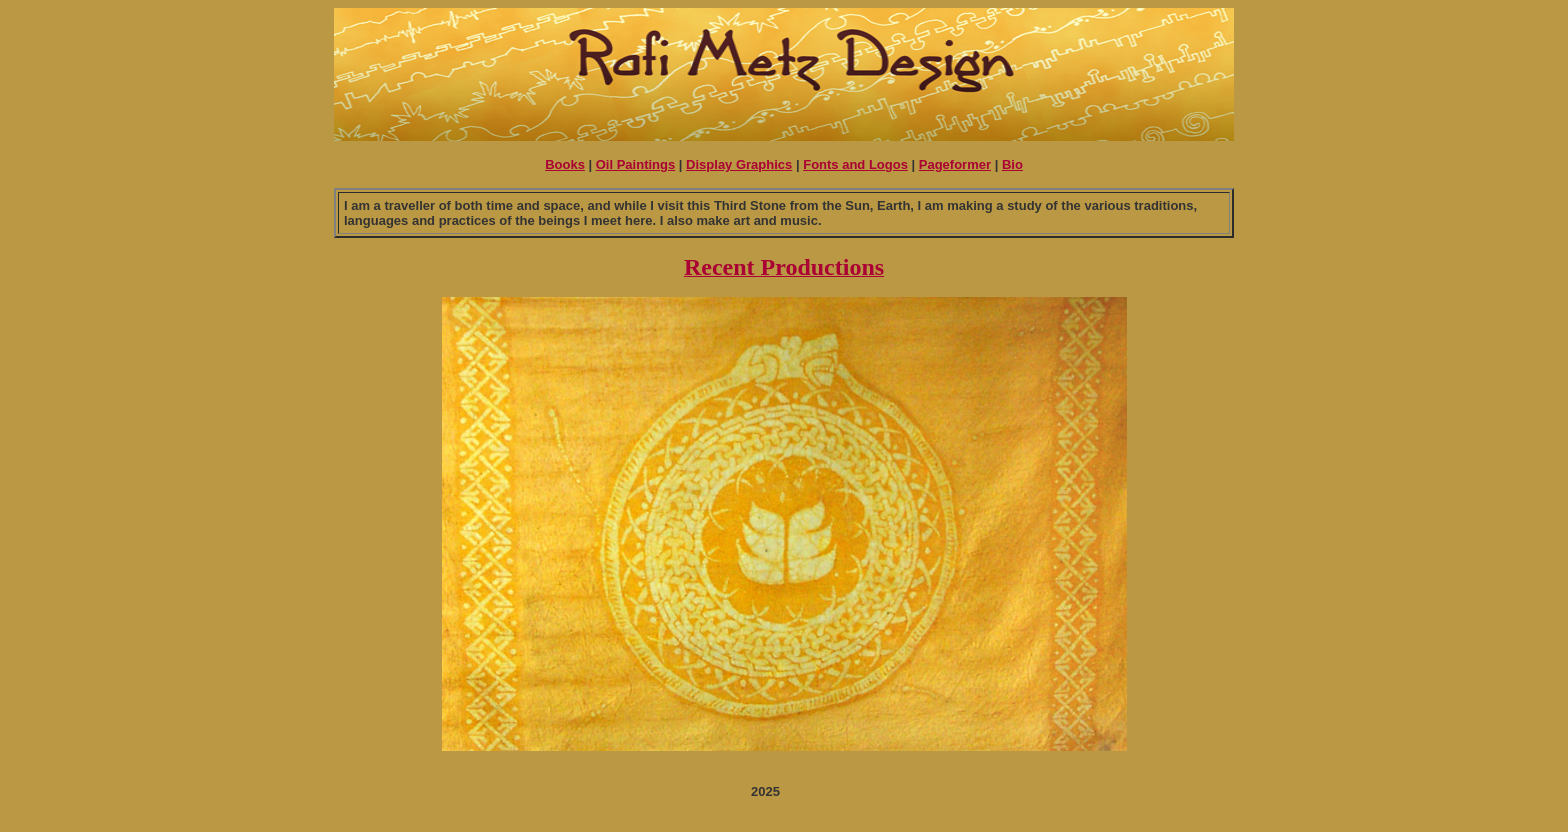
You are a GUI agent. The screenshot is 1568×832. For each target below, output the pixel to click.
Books (565, 164)
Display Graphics (739, 164)
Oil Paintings (635, 164)
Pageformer (955, 164)
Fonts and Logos (855, 164)
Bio (1012, 164)
